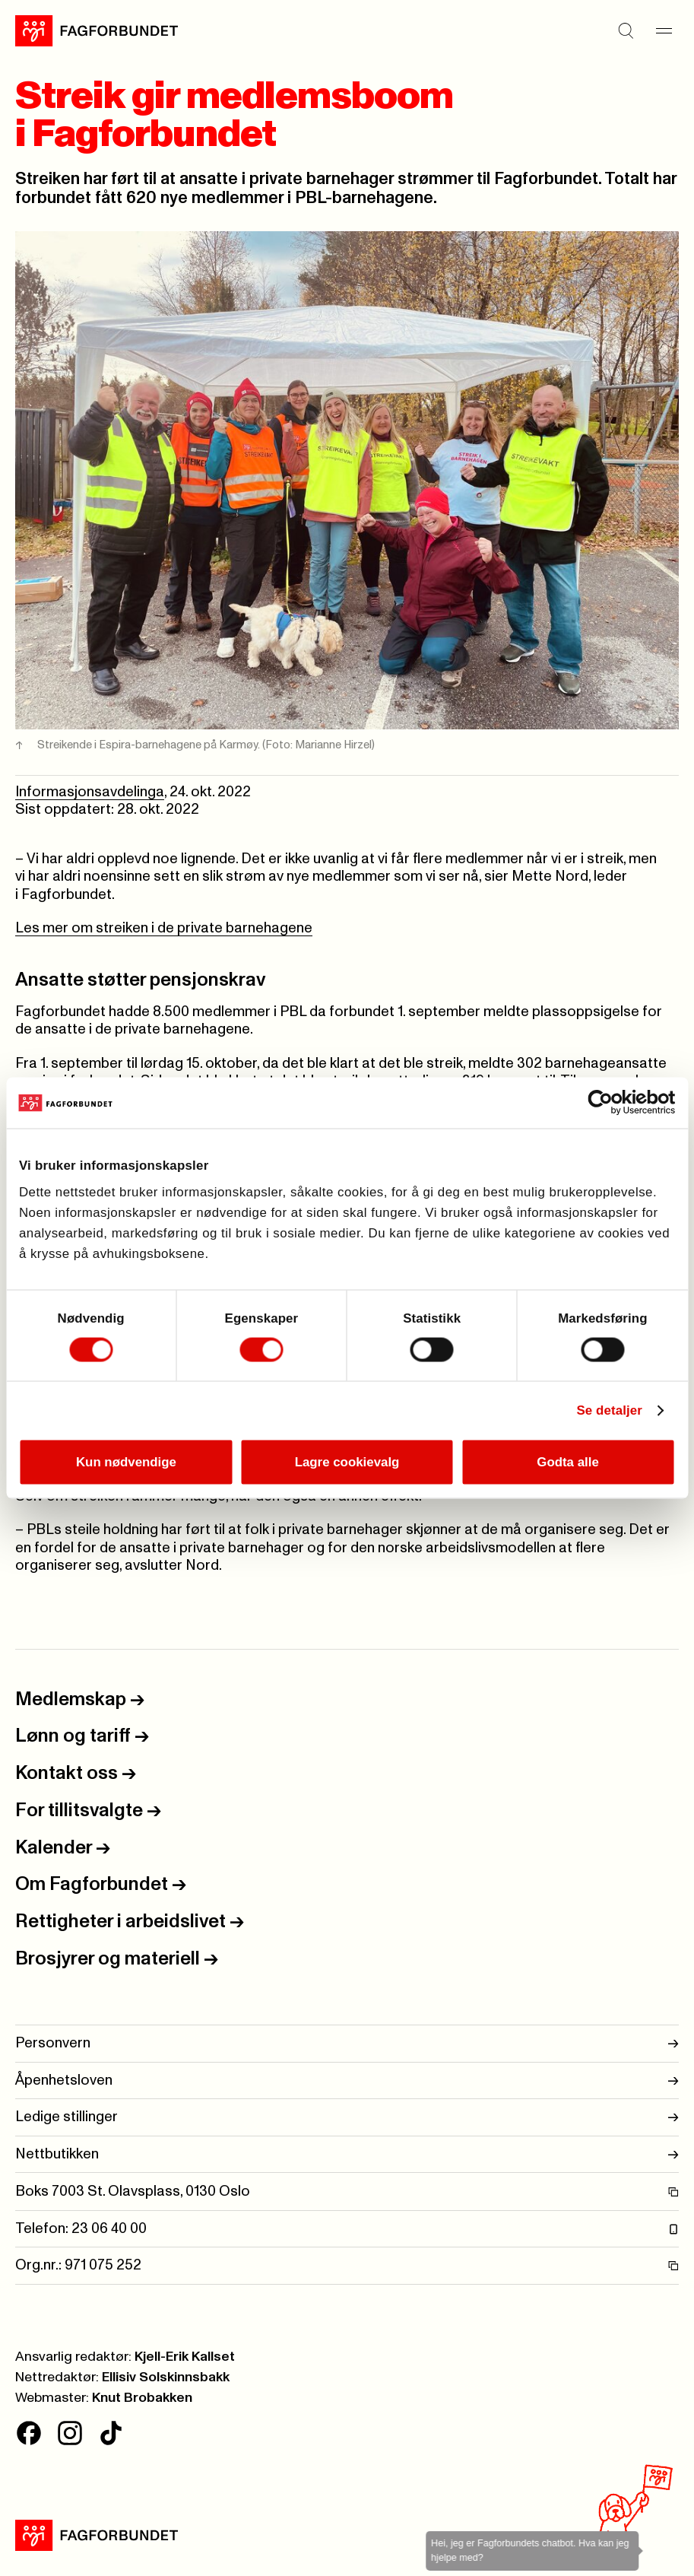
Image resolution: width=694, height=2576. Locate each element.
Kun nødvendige (126, 1461)
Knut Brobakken (142, 2398)
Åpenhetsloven (347, 2081)
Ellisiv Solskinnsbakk (166, 2377)
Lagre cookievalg (347, 1461)
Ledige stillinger (347, 2117)
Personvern (347, 2043)
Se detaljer (609, 1409)
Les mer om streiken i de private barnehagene (163, 928)
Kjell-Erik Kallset (185, 2357)
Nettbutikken (347, 2155)
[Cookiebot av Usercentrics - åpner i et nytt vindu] (608, 1103)
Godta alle (568, 1461)
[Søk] (625, 31)
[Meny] (663, 31)
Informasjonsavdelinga (89, 792)
